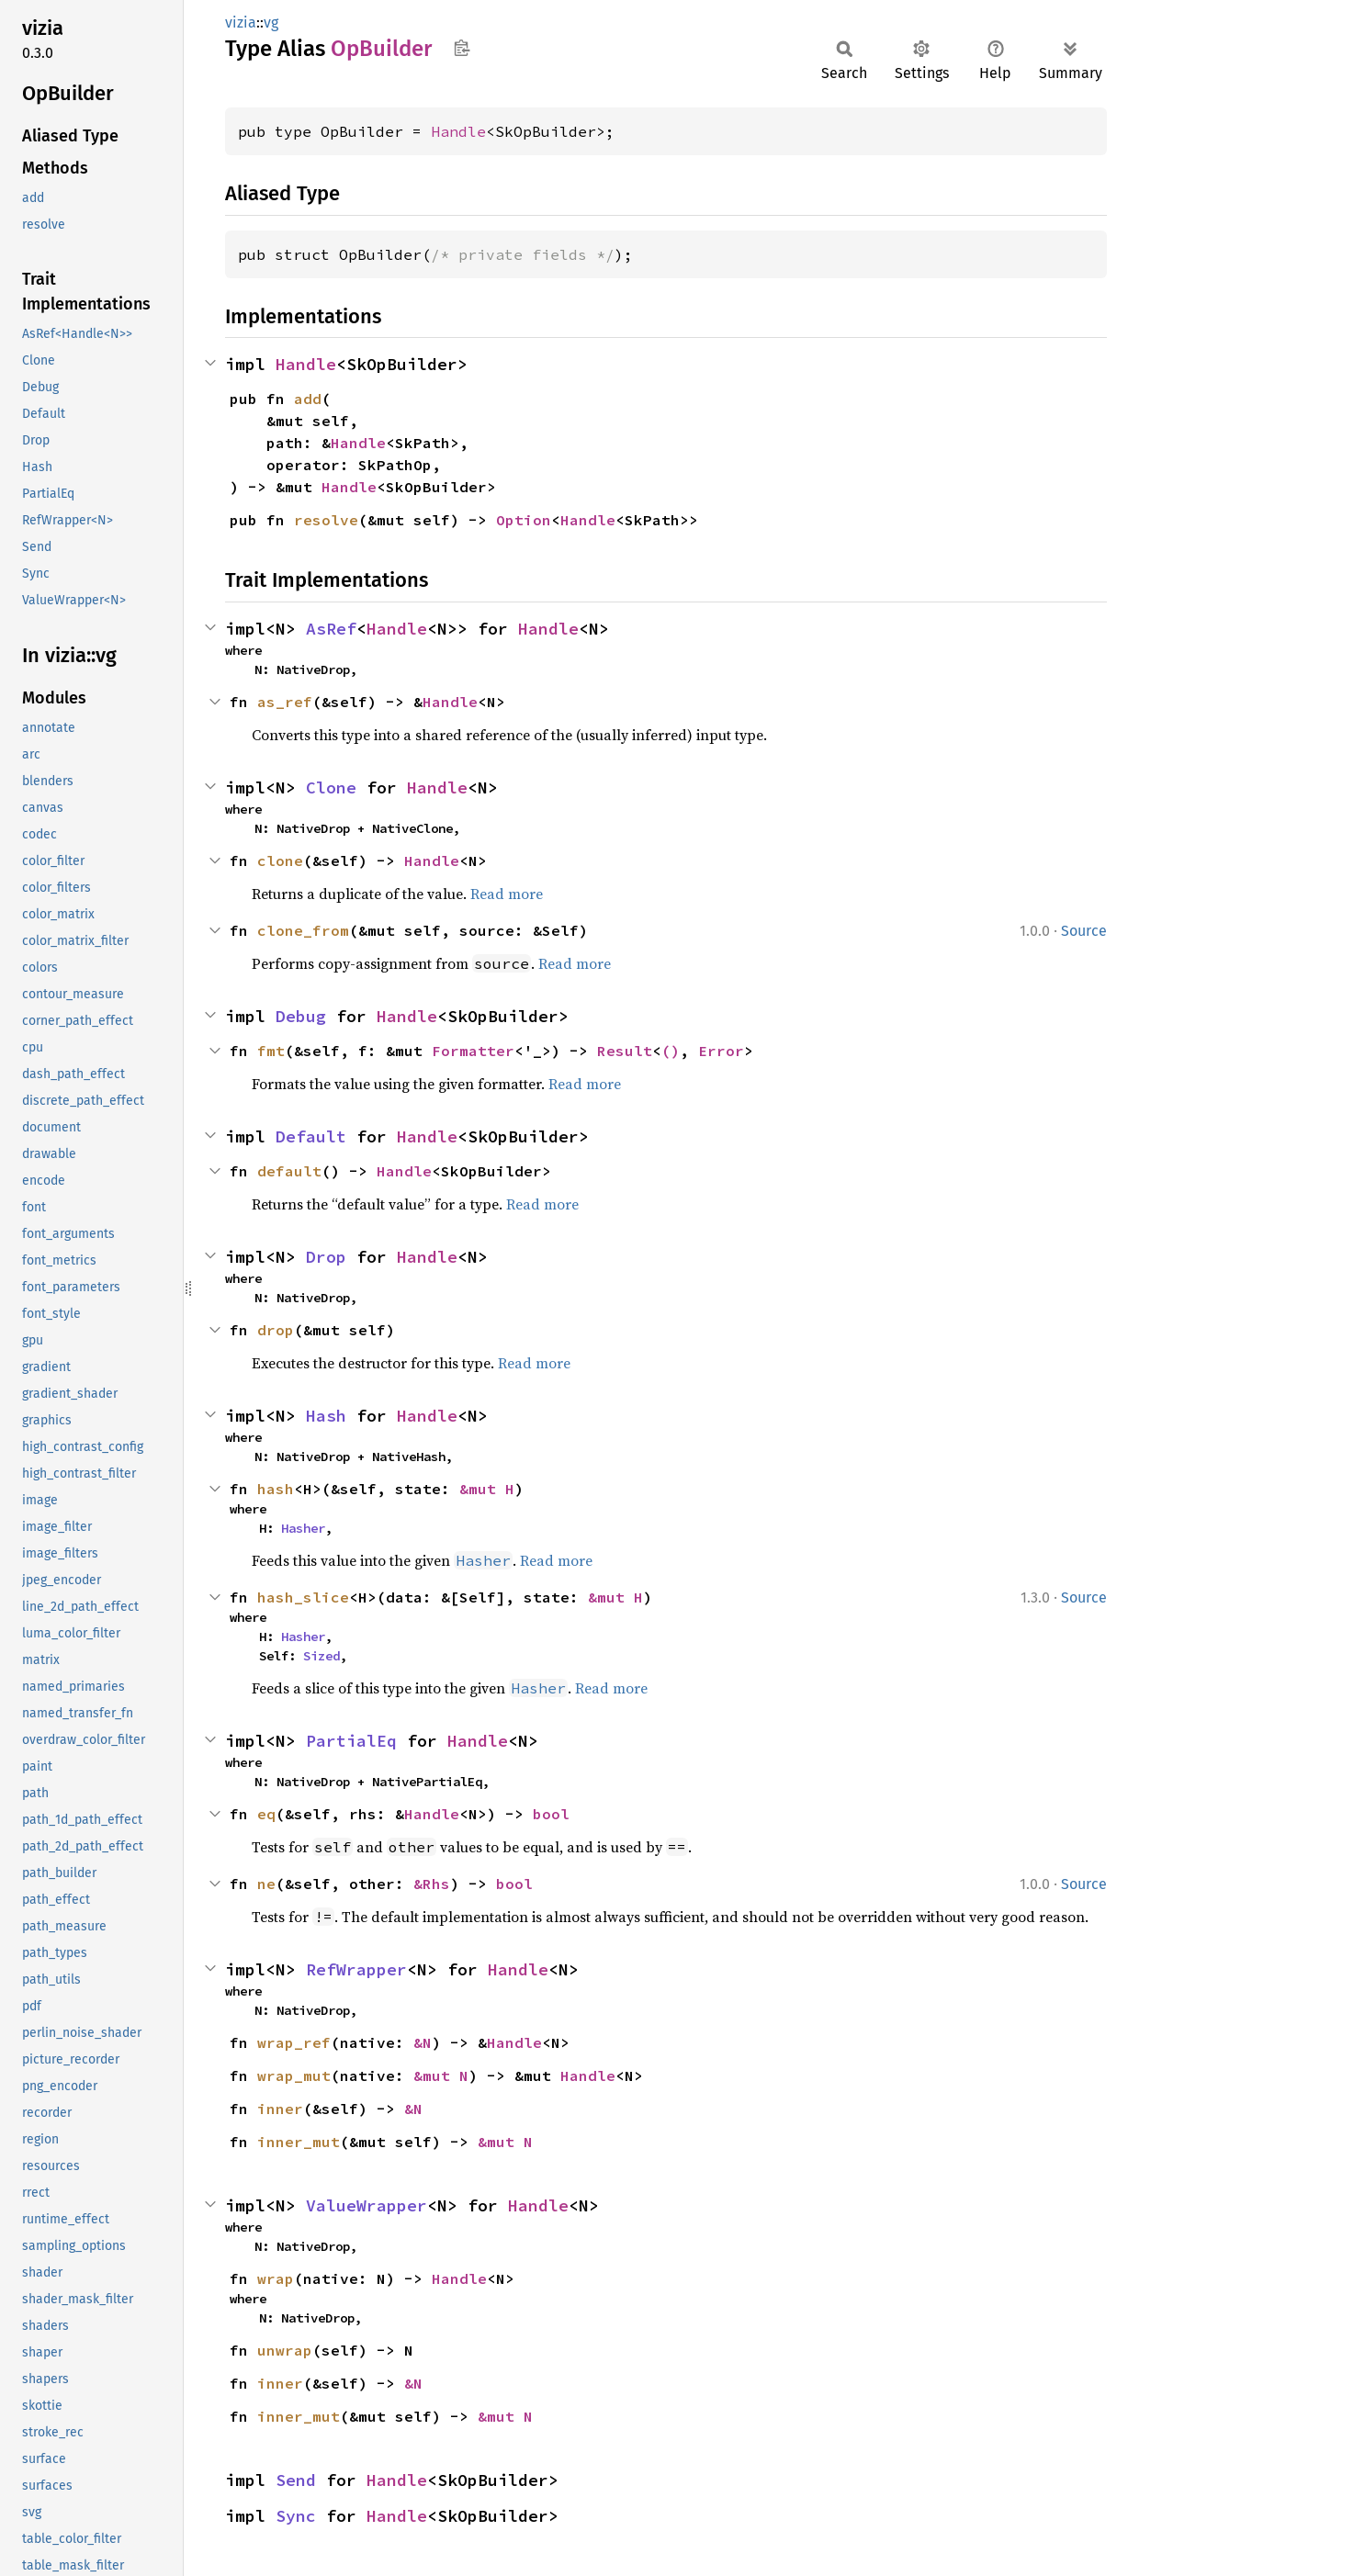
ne (266, 1883)
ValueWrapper (366, 2205)
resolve (326, 520)
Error (721, 1050)
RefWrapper (356, 1969)
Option (523, 520)
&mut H (486, 1488)
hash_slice (303, 1597)
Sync (296, 2515)
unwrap (284, 2350)
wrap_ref (294, 2042)
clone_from (303, 930)
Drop (326, 1256)
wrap (275, 2278)
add (308, 398)
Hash (326, 1415)
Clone (331, 787)
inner (280, 2108)
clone (280, 860)
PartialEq (351, 1740)
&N (422, 2042)
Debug (301, 1016)
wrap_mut (294, 2075)
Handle (458, 131)
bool (551, 1814)
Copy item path (461, 47)
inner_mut (298, 2141)
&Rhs (431, 1883)
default (289, 1171)
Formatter (473, 1050)
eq (266, 1814)
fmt (271, 1050)
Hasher (303, 1528)
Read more (506, 893)
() (670, 1050)
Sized (321, 1656)
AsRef (331, 628)
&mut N (440, 2075)
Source (1084, 930)
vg (271, 22)
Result (624, 1050)
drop (275, 1330)
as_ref (284, 701)
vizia (240, 22)
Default (311, 1136)
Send (296, 2480)
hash (275, 1488)
